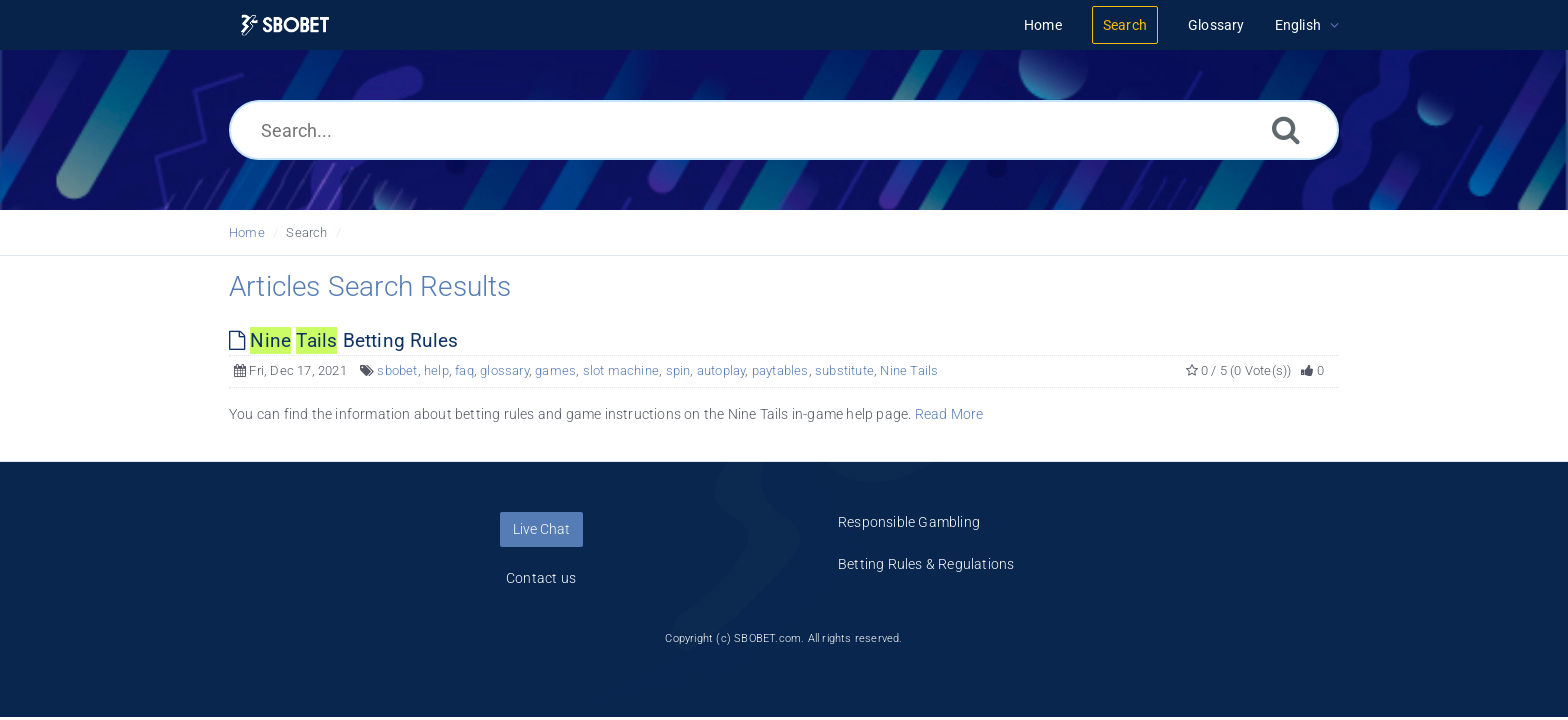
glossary (504, 370)
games (555, 370)
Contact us (541, 578)
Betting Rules (343, 340)
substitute (844, 370)
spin (678, 370)
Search (306, 232)
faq (464, 370)
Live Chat (541, 529)
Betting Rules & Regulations (926, 564)
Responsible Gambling (909, 522)
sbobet (397, 370)
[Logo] (285, 25)
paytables (780, 370)
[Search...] (784, 130)
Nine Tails (909, 370)
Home (247, 232)
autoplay (721, 370)
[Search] (1286, 129)
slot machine (621, 370)
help (436, 370)
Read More (949, 414)
